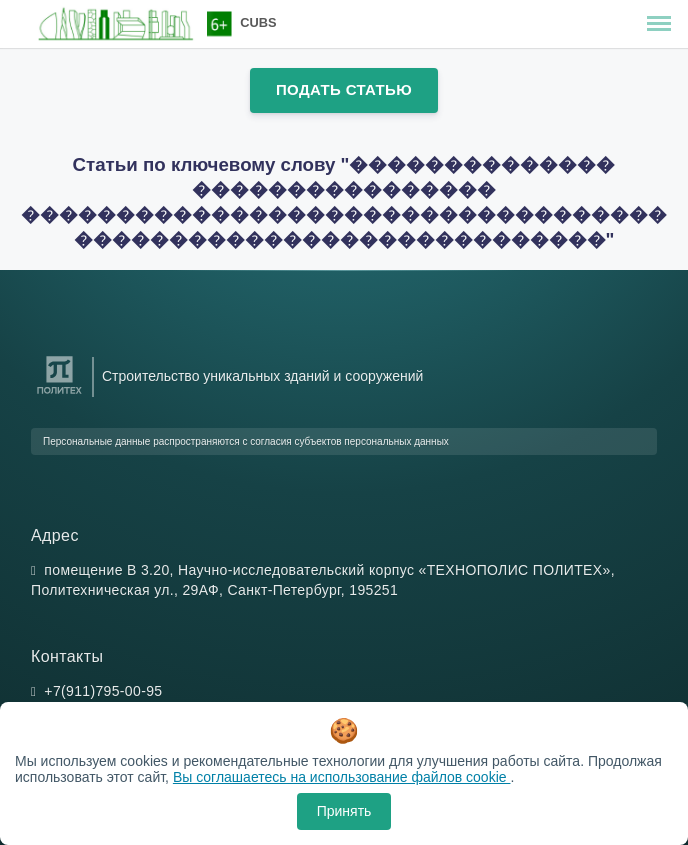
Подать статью (344, 89)
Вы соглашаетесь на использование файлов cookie (342, 777)
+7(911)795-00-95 (103, 691)
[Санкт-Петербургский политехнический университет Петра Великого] (59, 394)
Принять (344, 811)
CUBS (258, 22)
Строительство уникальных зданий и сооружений (262, 376)
